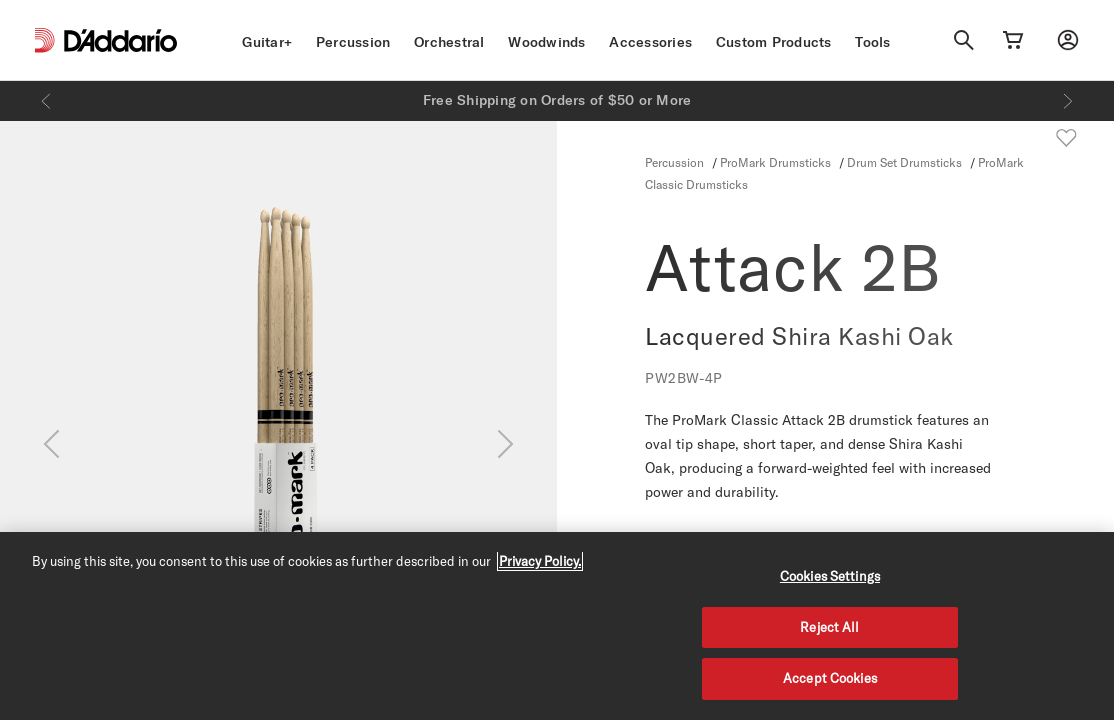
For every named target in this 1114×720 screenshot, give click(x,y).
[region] (557, 626)
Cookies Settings (830, 576)
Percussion (353, 42)
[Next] (1068, 101)
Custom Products (774, 42)
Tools (872, 42)
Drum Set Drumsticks (904, 162)
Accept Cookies (830, 678)
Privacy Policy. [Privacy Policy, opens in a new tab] (540, 561)
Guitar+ (267, 42)
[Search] (964, 40)
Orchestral (449, 42)
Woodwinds (546, 42)
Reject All (829, 627)
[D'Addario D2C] (120, 40)
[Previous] (46, 101)
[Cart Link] (1013, 40)
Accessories (650, 42)
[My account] (1068, 40)
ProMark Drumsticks (775, 162)
